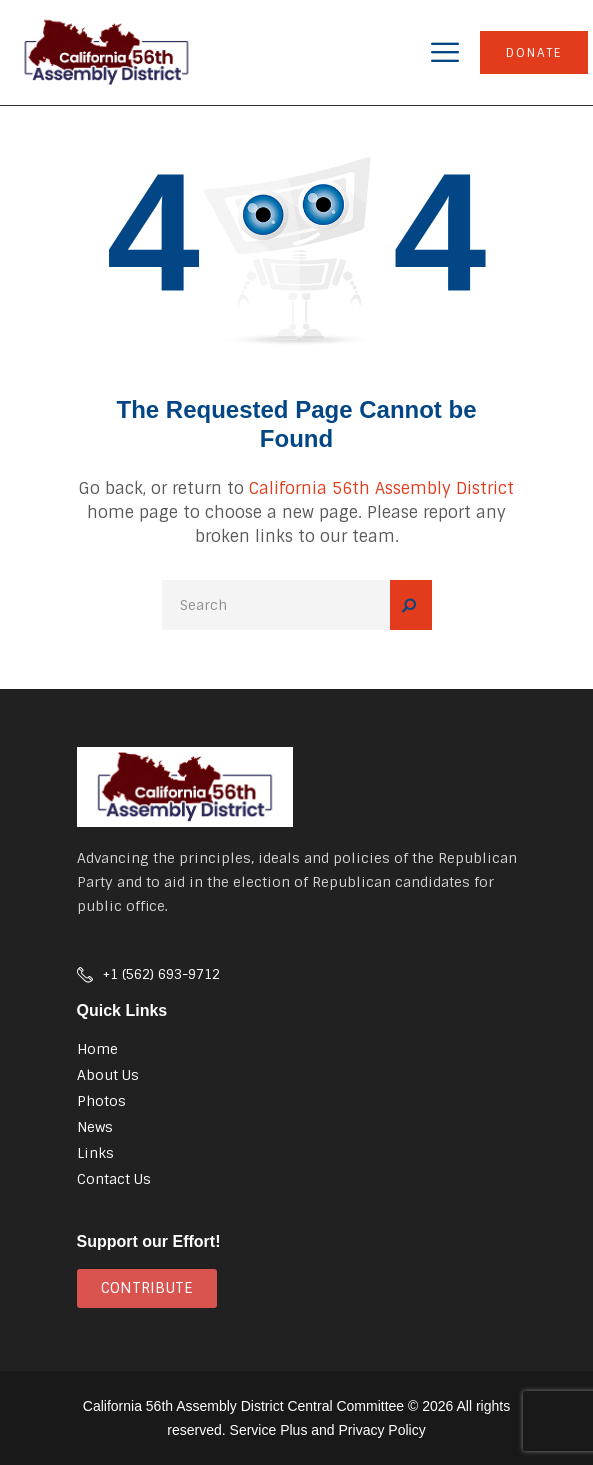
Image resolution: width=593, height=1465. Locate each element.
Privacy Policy (382, 1430)
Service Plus (269, 1430)
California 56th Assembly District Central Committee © (251, 1406)
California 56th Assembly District (381, 488)
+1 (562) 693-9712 (161, 974)
